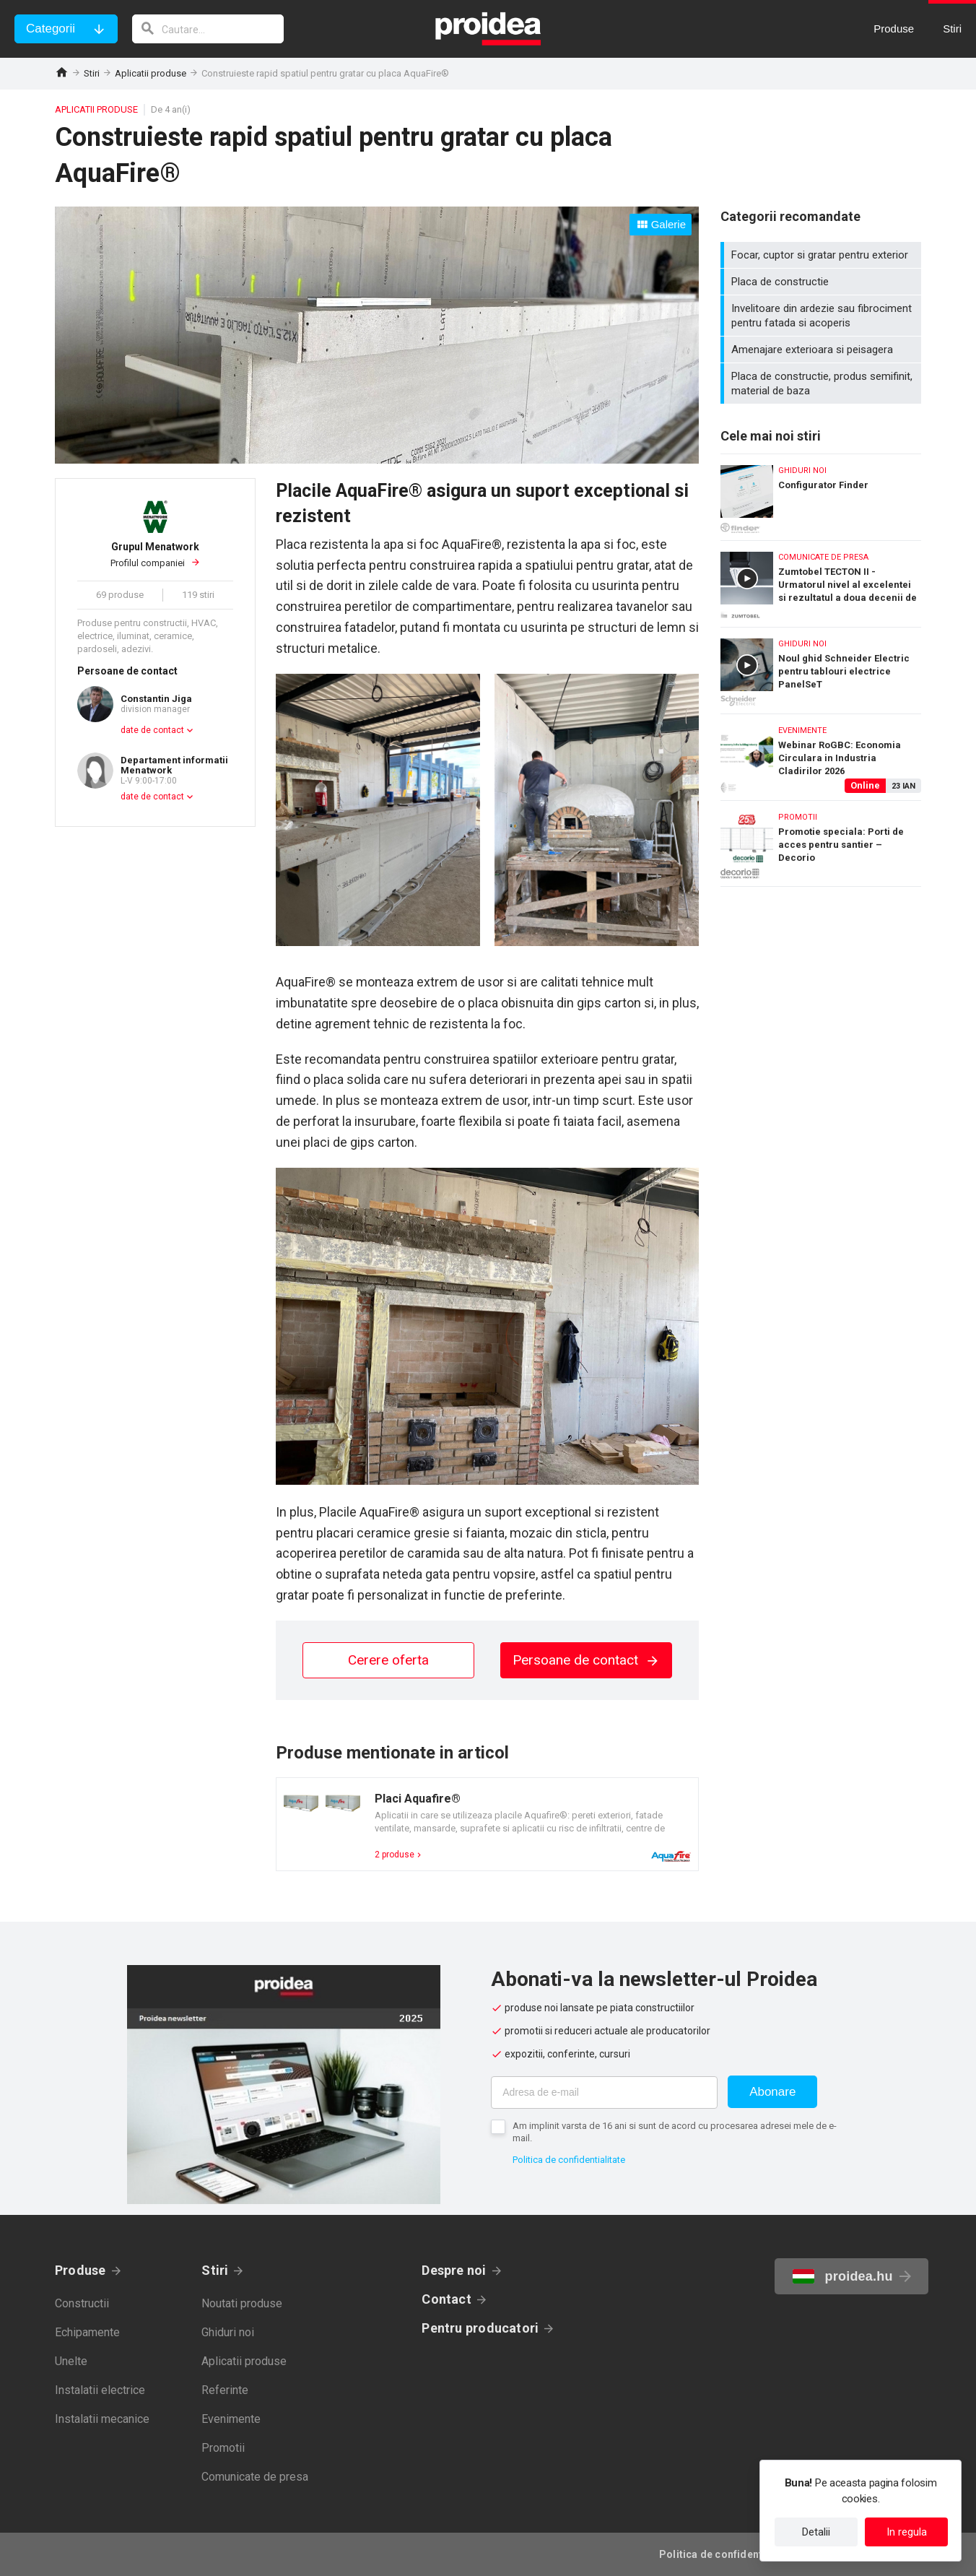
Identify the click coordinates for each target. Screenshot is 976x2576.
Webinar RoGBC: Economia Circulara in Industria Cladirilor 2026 (820, 753)
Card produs (487, 1824)
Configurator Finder (820, 493)
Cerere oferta (388, 1660)
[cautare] (208, 28)
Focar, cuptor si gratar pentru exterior (822, 255)
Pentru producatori (480, 2328)
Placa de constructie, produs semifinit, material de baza (822, 383)
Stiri (92, 73)
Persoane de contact (586, 1660)
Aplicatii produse (150, 73)
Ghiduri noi (227, 2332)
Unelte (71, 2361)
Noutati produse (241, 2303)
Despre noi (454, 2270)
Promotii (223, 2448)
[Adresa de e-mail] (604, 2092)
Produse (80, 2270)
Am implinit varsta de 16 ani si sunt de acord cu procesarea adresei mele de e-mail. (675, 2131)
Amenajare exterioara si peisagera (822, 350)
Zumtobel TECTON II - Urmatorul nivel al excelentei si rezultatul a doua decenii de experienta (820, 580)
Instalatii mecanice (102, 2419)
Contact (446, 2299)
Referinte (224, 2390)
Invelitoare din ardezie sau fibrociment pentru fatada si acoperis (822, 315)
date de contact (152, 730)
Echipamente (87, 2332)
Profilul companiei (155, 554)
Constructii (82, 2303)
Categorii (50, 28)
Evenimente (231, 2419)
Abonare (772, 2092)
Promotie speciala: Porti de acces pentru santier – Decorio (820, 843)
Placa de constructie (822, 282)
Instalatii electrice (100, 2390)
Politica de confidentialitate (569, 2159)
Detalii (816, 2531)
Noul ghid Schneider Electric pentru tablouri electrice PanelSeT (820, 667)
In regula (906, 2531)
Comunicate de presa (254, 2477)
